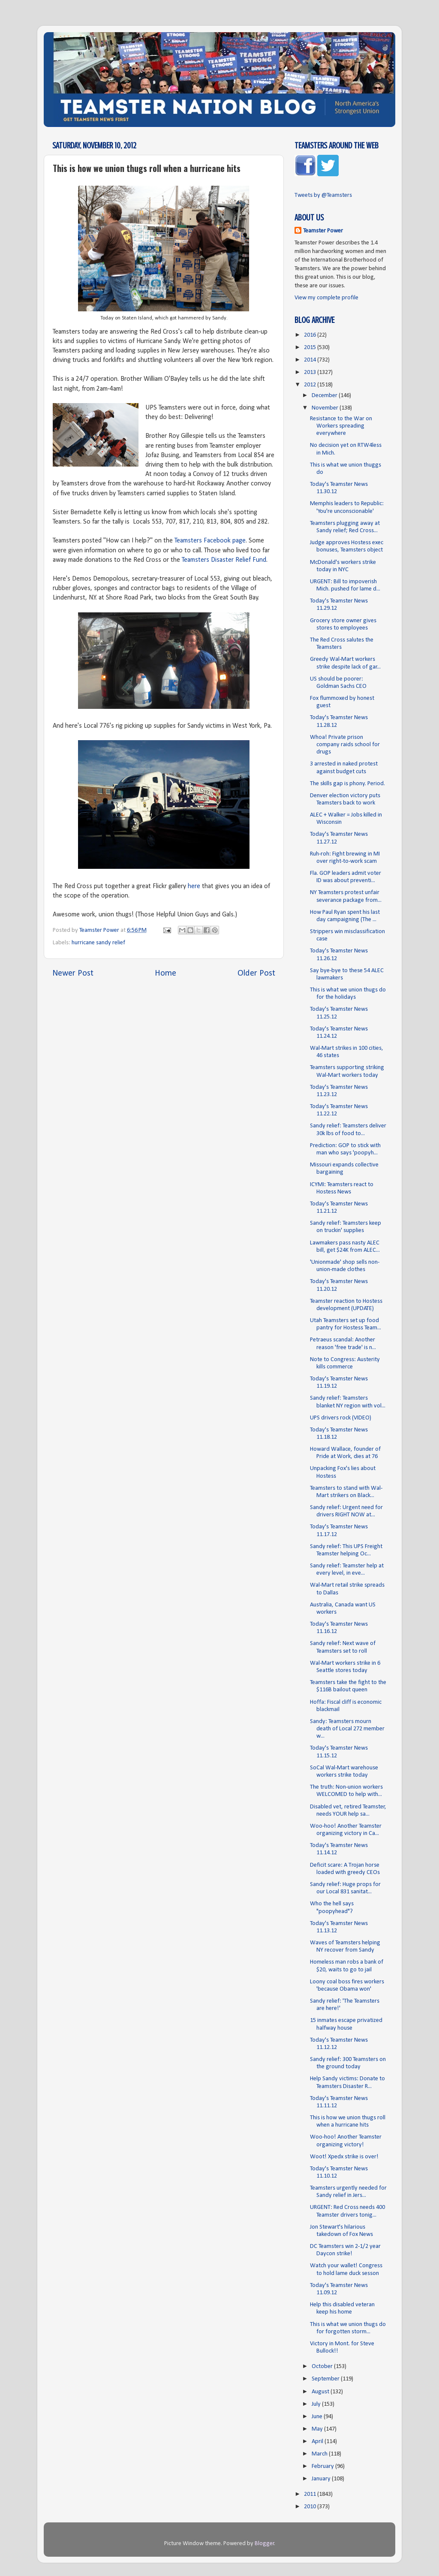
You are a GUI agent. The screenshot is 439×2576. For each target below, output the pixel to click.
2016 (310, 335)
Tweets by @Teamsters (323, 195)
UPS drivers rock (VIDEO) (340, 1418)
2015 (310, 347)
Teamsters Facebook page (210, 540)
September (326, 2379)
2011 (310, 2494)
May (318, 2429)
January (322, 2479)
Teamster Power (323, 231)
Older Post (256, 973)
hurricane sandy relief (98, 943)
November (326, 408)
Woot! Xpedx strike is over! (344, 2157)
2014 (310, 360)
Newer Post (72, 973)
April (318, 2441)
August (321, 2392)
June (318, 2416)
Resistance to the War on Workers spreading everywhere (341, 426)
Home (165, 973)
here (194, 886)
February (323, 2466)
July (317, 2404)
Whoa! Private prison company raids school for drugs (345, 745)
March (320, 2454)
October (323, 2366)
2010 (310, 2507)
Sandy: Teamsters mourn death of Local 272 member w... (347, 1729)
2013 (310, 372)
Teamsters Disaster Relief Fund (224, 560)
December (325, 395)
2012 (310, 385)
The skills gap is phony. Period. (347, 783)
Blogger (264, 2543)
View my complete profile (326, 298)
